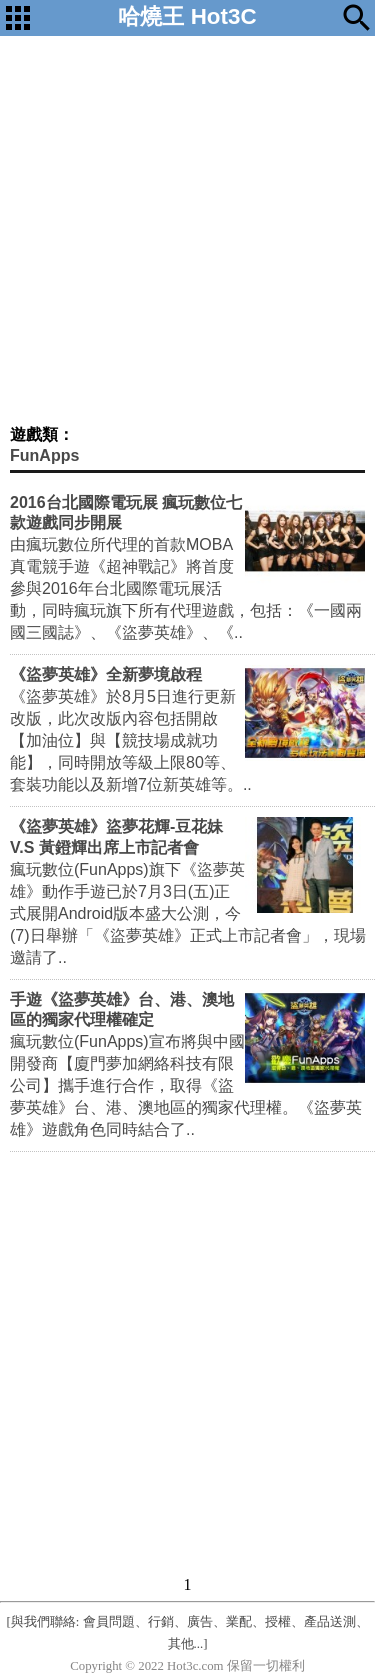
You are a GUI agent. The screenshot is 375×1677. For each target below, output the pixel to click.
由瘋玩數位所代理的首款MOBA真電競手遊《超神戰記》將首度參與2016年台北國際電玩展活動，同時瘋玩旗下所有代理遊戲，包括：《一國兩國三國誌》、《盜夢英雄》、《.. (186, 588)
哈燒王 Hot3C (187, 16)
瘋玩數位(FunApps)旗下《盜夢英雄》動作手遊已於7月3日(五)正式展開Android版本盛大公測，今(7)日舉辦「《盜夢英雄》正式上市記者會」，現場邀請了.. (188, 913)
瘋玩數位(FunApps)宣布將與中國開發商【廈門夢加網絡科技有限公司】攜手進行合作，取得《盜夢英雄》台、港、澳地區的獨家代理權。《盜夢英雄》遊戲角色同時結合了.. (186, 1085)
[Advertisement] (187, 227)
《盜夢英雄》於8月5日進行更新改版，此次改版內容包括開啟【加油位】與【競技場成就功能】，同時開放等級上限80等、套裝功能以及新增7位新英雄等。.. (131, 740)
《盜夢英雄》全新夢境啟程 (106, 674)
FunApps (44, 455)
